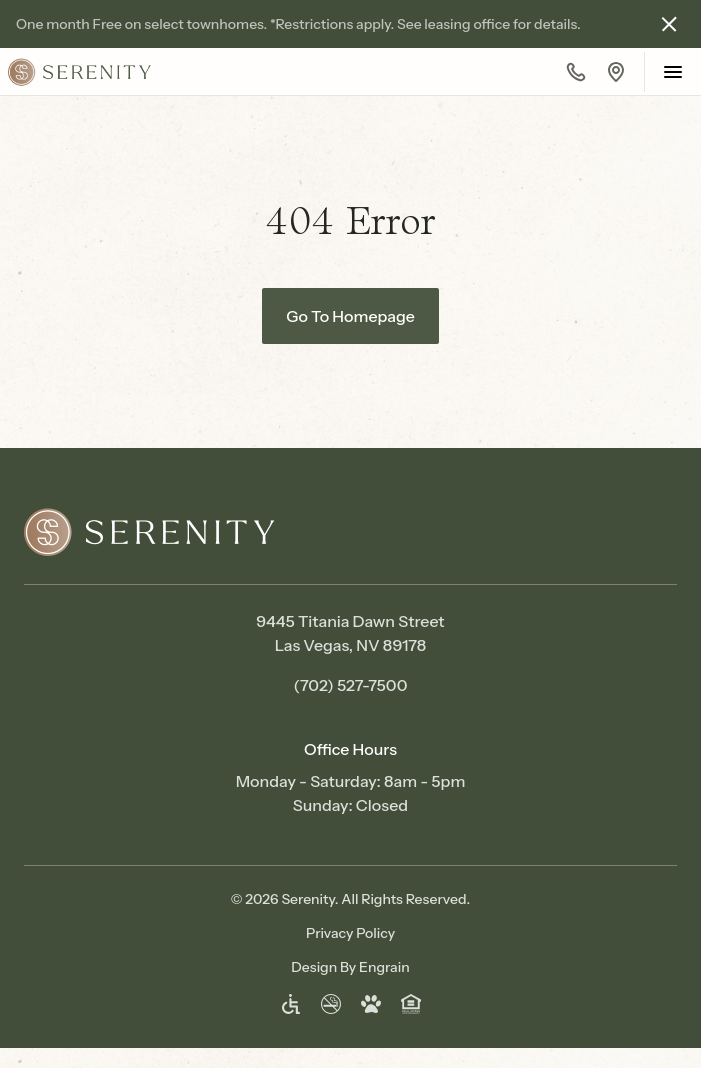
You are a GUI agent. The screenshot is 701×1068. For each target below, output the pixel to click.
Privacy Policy (350, 933)
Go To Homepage (350, 316)
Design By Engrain (350, 967)
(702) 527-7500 (351, 685)
